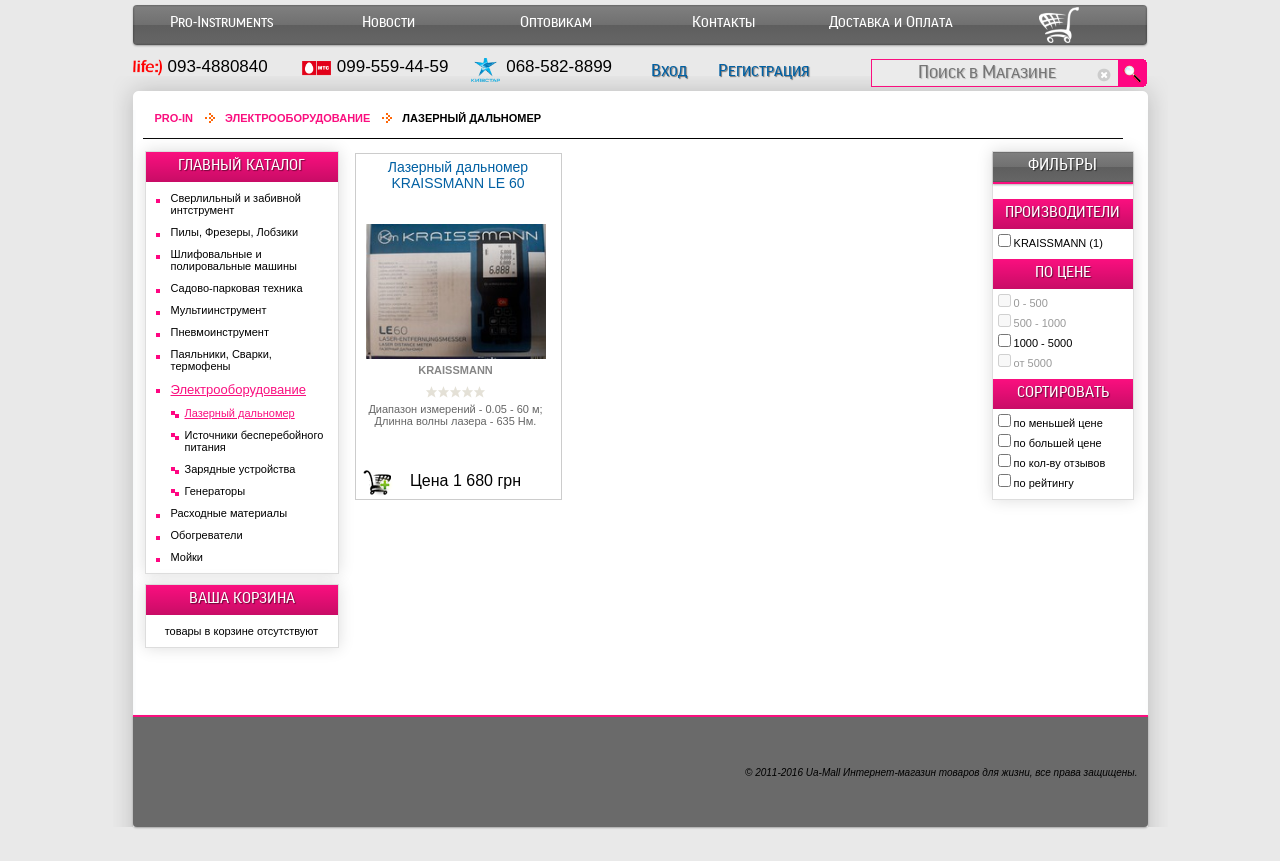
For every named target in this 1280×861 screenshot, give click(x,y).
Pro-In (174, 118)
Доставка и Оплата (891, 22)
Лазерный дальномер (240, 413)
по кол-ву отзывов (1060, 463)
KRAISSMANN (1058, 243)
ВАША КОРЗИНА (242, 598)
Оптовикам (556, 22)
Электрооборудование (297, 118)
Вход (669, 70)
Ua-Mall (823, 772)
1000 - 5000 (1043, 343)
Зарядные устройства (240, 469)
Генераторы (215, 491)
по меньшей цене (1058, 423)
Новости (388, 22)
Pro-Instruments (221, 22)
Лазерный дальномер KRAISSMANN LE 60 (458, 175)
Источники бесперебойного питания (254, 441)
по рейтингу (1044, 483)
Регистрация (763, 70)
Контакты (723, 22)
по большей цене (1058, 443)
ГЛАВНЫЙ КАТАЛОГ (241, 165)
